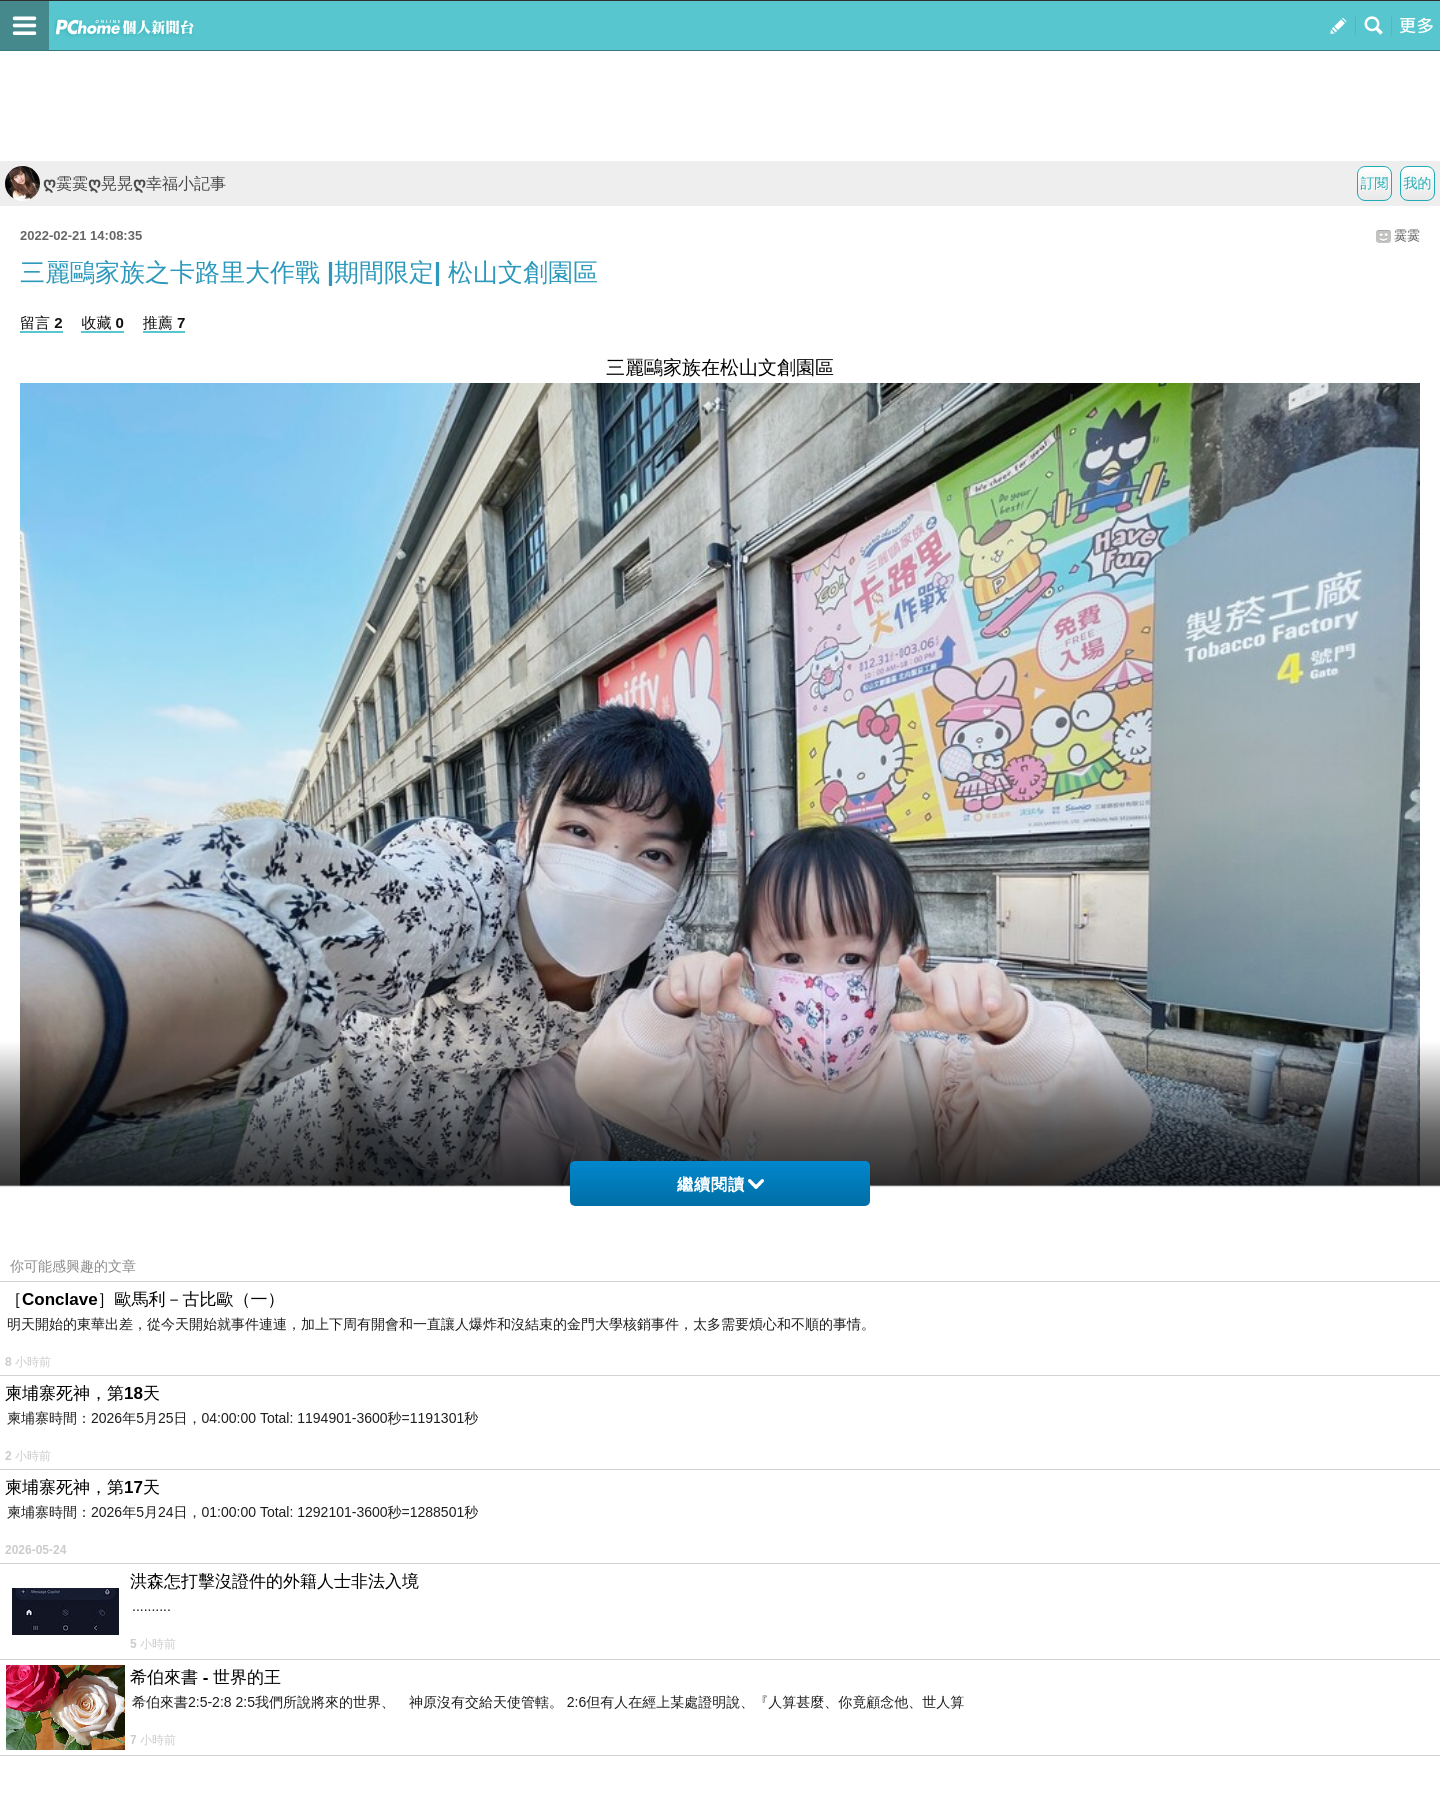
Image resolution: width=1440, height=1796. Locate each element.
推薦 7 (164, 322)
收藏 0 (102, 322)
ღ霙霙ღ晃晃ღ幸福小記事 (115, 183)
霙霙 (1407, 235)
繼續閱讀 (720, 1184)
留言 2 (41, 322)
